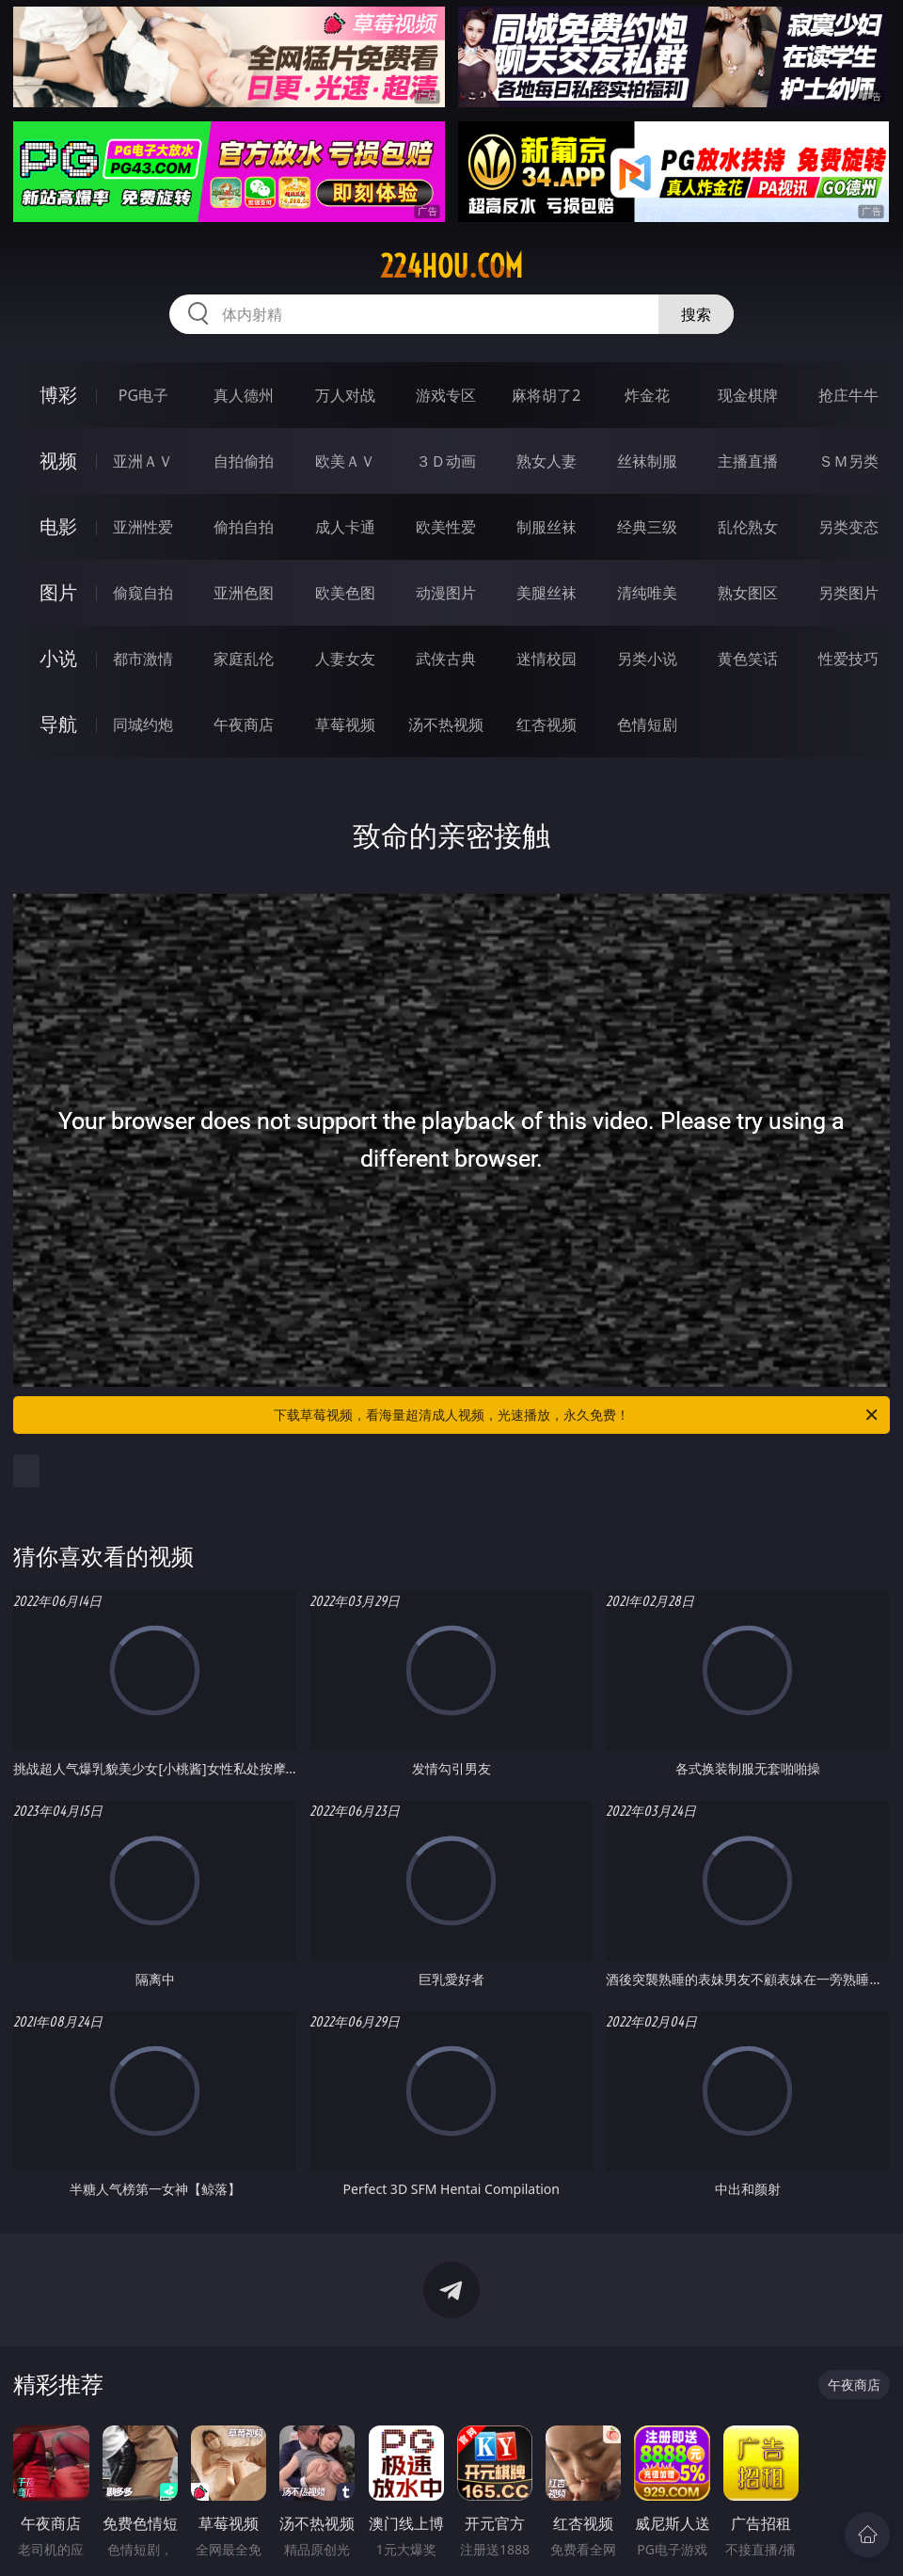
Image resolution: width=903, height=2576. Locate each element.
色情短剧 (647, 724)
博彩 (58, 394)
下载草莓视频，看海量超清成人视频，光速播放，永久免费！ (577, 1415)
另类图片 (848, 592)
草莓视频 (345, 724)
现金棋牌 (748, 395)
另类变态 (848, 527)
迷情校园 (546, 658)
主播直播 (748, 461)
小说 (58, 658)
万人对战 (345, 395)
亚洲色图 (244, 592)
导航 (58, 724)
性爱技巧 (848, 658)
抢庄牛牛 (848, 395)
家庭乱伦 (244, 658)
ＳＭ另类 (848, 461)
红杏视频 (546, 724)
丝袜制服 (647, 461)
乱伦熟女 (748, 527)
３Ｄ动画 (446, 461)
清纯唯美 (647, 592)
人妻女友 (345, 658)
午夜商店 (244, 724)
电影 (58, 526)
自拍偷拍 (244, 461)
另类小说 (647, 658)
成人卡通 (345, 527)
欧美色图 (345, 592)
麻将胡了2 (546, 395)
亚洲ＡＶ (143, 461)
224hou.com (451, 266)
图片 (58, 592)
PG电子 (143, 395)
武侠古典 (446, 658)
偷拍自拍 (244, 527)
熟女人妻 (546, 461)
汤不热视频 (445, 724)
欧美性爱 (446, 527)
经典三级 (647, 527)
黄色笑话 (748, 658)
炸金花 (647, 395)
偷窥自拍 (143, 592)
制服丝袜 (546, 527)
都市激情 (143, 658)
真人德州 (244, 395)
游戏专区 (446, 395)
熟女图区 (748, 592)
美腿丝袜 (546, 592)
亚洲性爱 (143, 527)
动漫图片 (446, 592)
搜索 (696, 314)
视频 (58, 460)
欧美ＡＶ (345, 461)
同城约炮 (143, 724)
